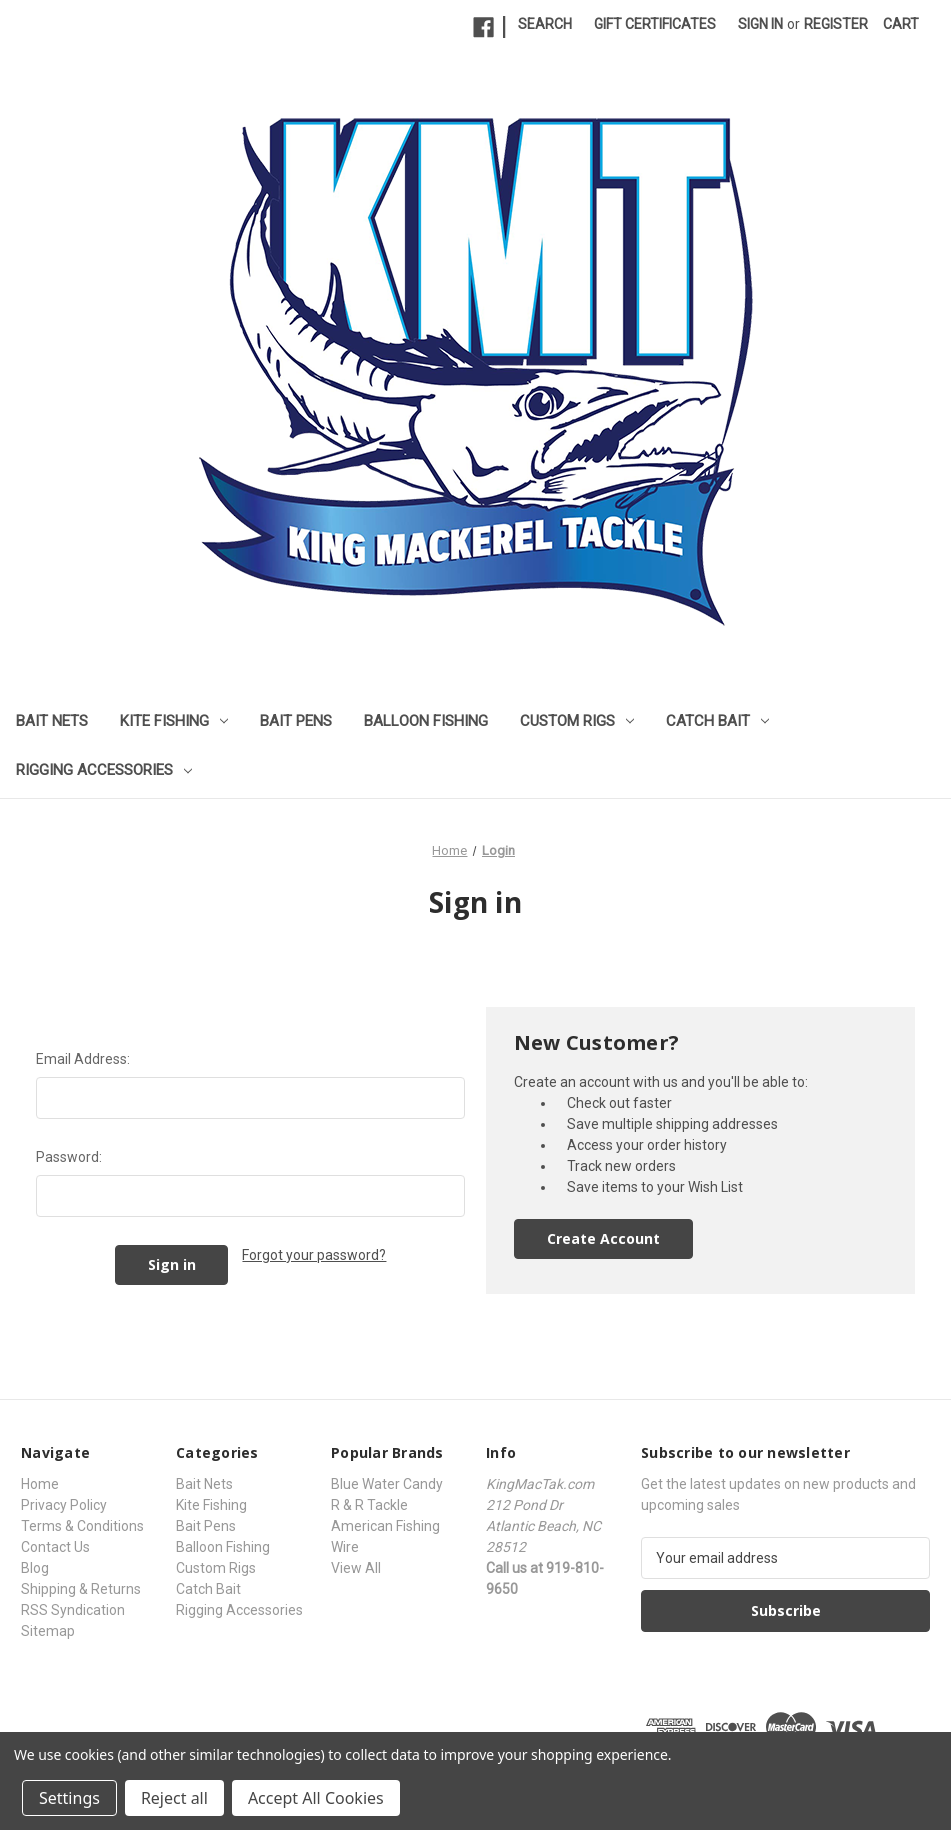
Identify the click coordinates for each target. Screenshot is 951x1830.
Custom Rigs (577, 721)
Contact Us (55, 1547)
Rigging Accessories (104, 770)
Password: (69, 1157)
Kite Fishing (174, 721)
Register (836, 24)
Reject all (174, 1798)
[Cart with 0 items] (901, 24)
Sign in (760, 24)
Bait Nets (52, 721)
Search (545, 24)
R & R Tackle (369, 1505)
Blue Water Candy (387, 1484)
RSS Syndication (73, 1610)
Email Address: (83, 1059)
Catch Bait (717, 721)
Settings (69, 1798)
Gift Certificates (655, 24)
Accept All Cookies (316, 1798)
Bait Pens (296, 721)
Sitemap (48, 1631)
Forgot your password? (314, 1255)
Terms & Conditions (82, 1526)
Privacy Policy (64, 1505)
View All (356, 1568)
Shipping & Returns (81, 1589)
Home (40, 1484)
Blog (35, 1568)
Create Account (603, 1238)
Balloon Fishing (426, 721)
